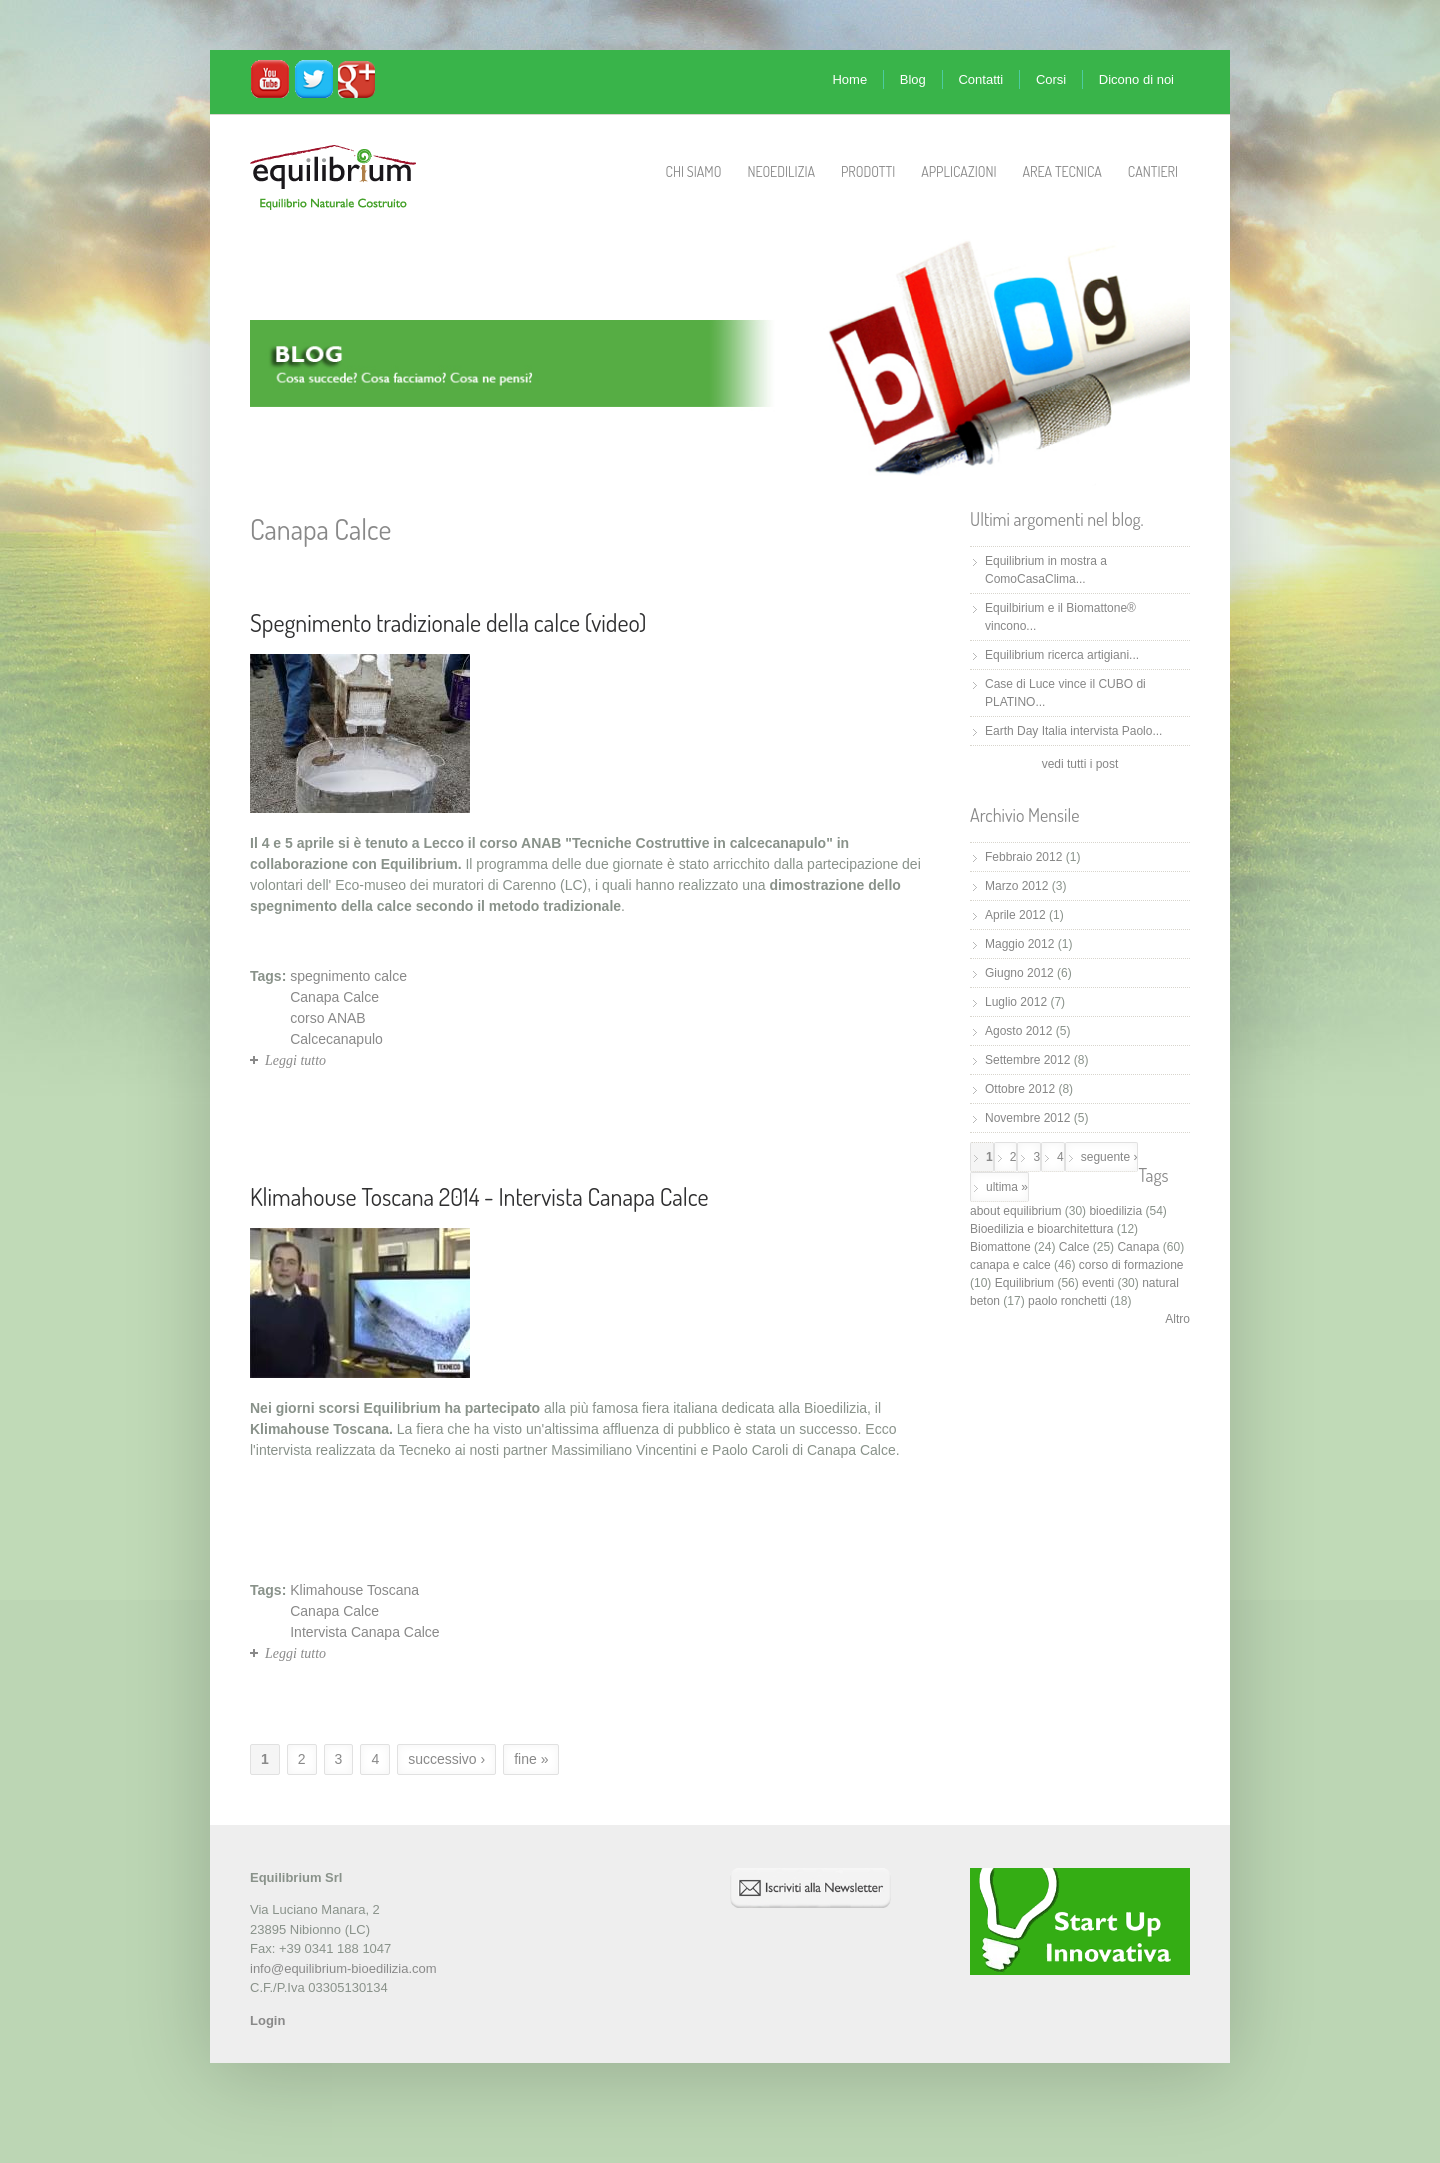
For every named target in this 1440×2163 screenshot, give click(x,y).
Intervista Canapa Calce (364, 1632)
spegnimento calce (348, 976)
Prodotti (868, 171)
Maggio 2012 (1019, 944)
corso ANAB (327, 1018)
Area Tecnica (1062, 171)
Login (267, 2020)
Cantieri (1153, 171)
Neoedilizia (781, 171)
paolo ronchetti (1067, 1301)
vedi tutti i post (1080, 764)
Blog (913, 79)
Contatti (980, 79)
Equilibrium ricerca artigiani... (1062, 655)
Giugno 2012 (1019, 973)
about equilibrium (1015, 1211)
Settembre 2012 (1027, 1060)
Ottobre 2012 (1020, 1089)
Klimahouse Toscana (354, 1590)
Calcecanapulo (336, 1039)
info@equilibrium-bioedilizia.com (343, 1968)
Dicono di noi (1136, 79)
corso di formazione (1131, 1265)
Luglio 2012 (1016, 1002)
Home (849, 79)
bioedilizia (1115, 1211)
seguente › (1109, 1157)
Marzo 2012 (1016, 886)
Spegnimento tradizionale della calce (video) (448, 622)
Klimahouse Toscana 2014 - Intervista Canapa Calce (479, 1196)
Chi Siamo (694, 171)
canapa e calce (1010, 1265)
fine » (531, 1759)
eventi (1098, 1283)
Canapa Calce (334, 997)
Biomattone (1000, 1247)
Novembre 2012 (1027, 1118)
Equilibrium (1024, 1283)
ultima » (1007, 1187)
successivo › (446, 1759)
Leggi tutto (295, 1060)
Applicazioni (958, 171)
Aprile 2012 (1015, 915)
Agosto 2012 (1018, 1031)
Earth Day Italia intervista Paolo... (1073, 731)
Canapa (1138, 1247)
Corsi (1051, 79)
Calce (1074, 1247)
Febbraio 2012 (1023, 857)
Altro (1177, 1319)
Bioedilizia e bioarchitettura (1041, 1229)
